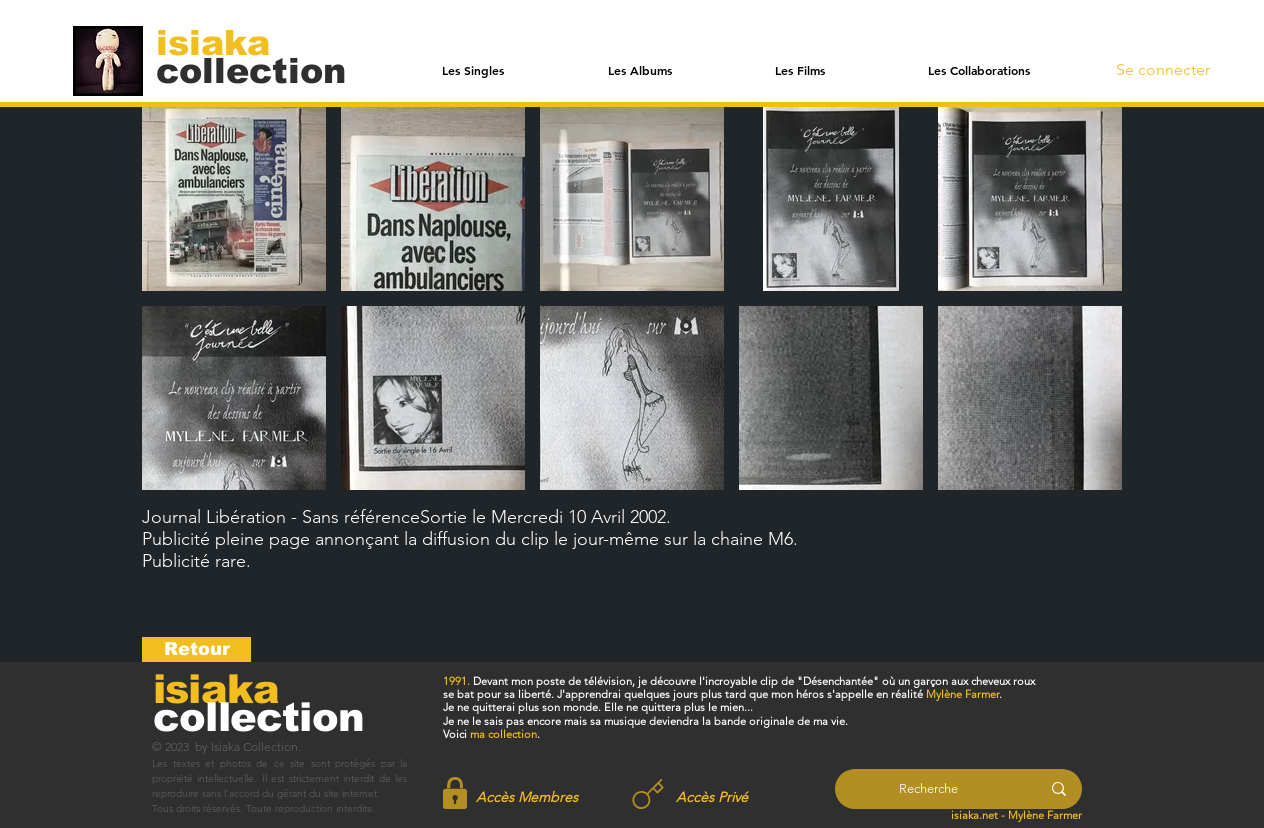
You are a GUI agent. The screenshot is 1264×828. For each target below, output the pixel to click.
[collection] (251, 70)
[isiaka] (224, 42)
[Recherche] (928, 789)
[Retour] (196, 649)
